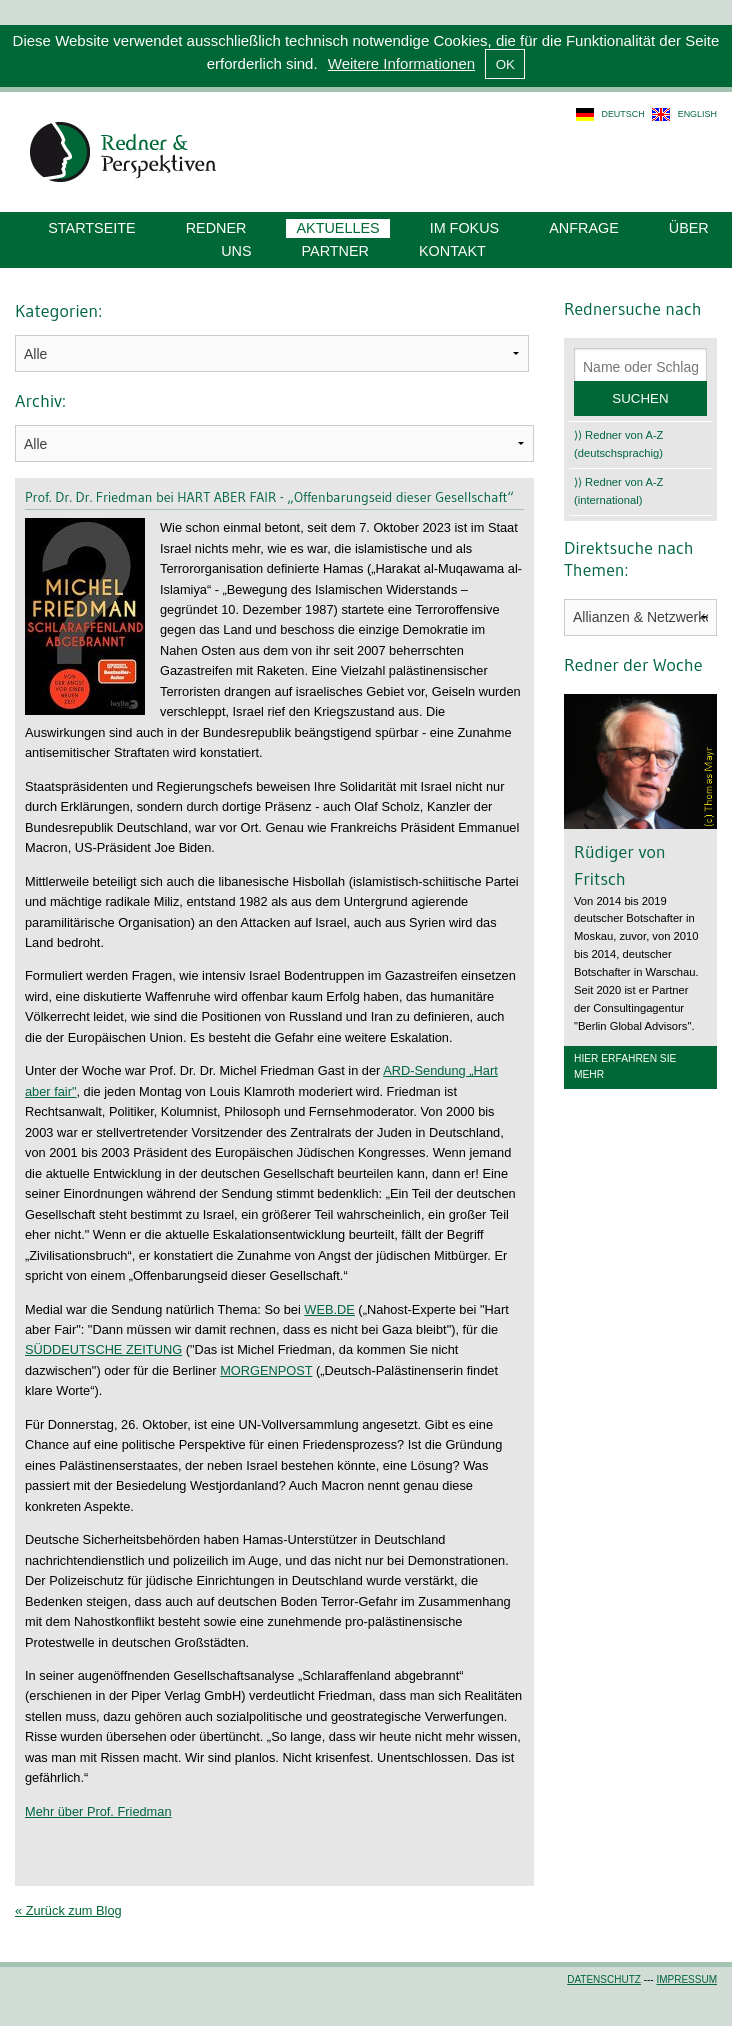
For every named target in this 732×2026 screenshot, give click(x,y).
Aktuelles (337, 228)
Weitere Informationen (401, 63)
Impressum (686, 1979)
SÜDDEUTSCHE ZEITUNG (103, 1349)
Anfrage (584, 228)
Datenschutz (604, 1979)
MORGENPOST (266, 1370)
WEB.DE (329, 1309)
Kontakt (452, 251)
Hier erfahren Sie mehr (625, 1066)
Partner (335, 251)
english (697, 114)
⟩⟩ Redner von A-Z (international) (618, 491)
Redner (216, 228)
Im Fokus (465, 228)
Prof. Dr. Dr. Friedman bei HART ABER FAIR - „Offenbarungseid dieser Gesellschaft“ (269, 497)
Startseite (91, 228)
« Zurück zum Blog (68, 1910)
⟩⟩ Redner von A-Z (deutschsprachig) (618, 444)
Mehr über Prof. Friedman (98, 1811)
